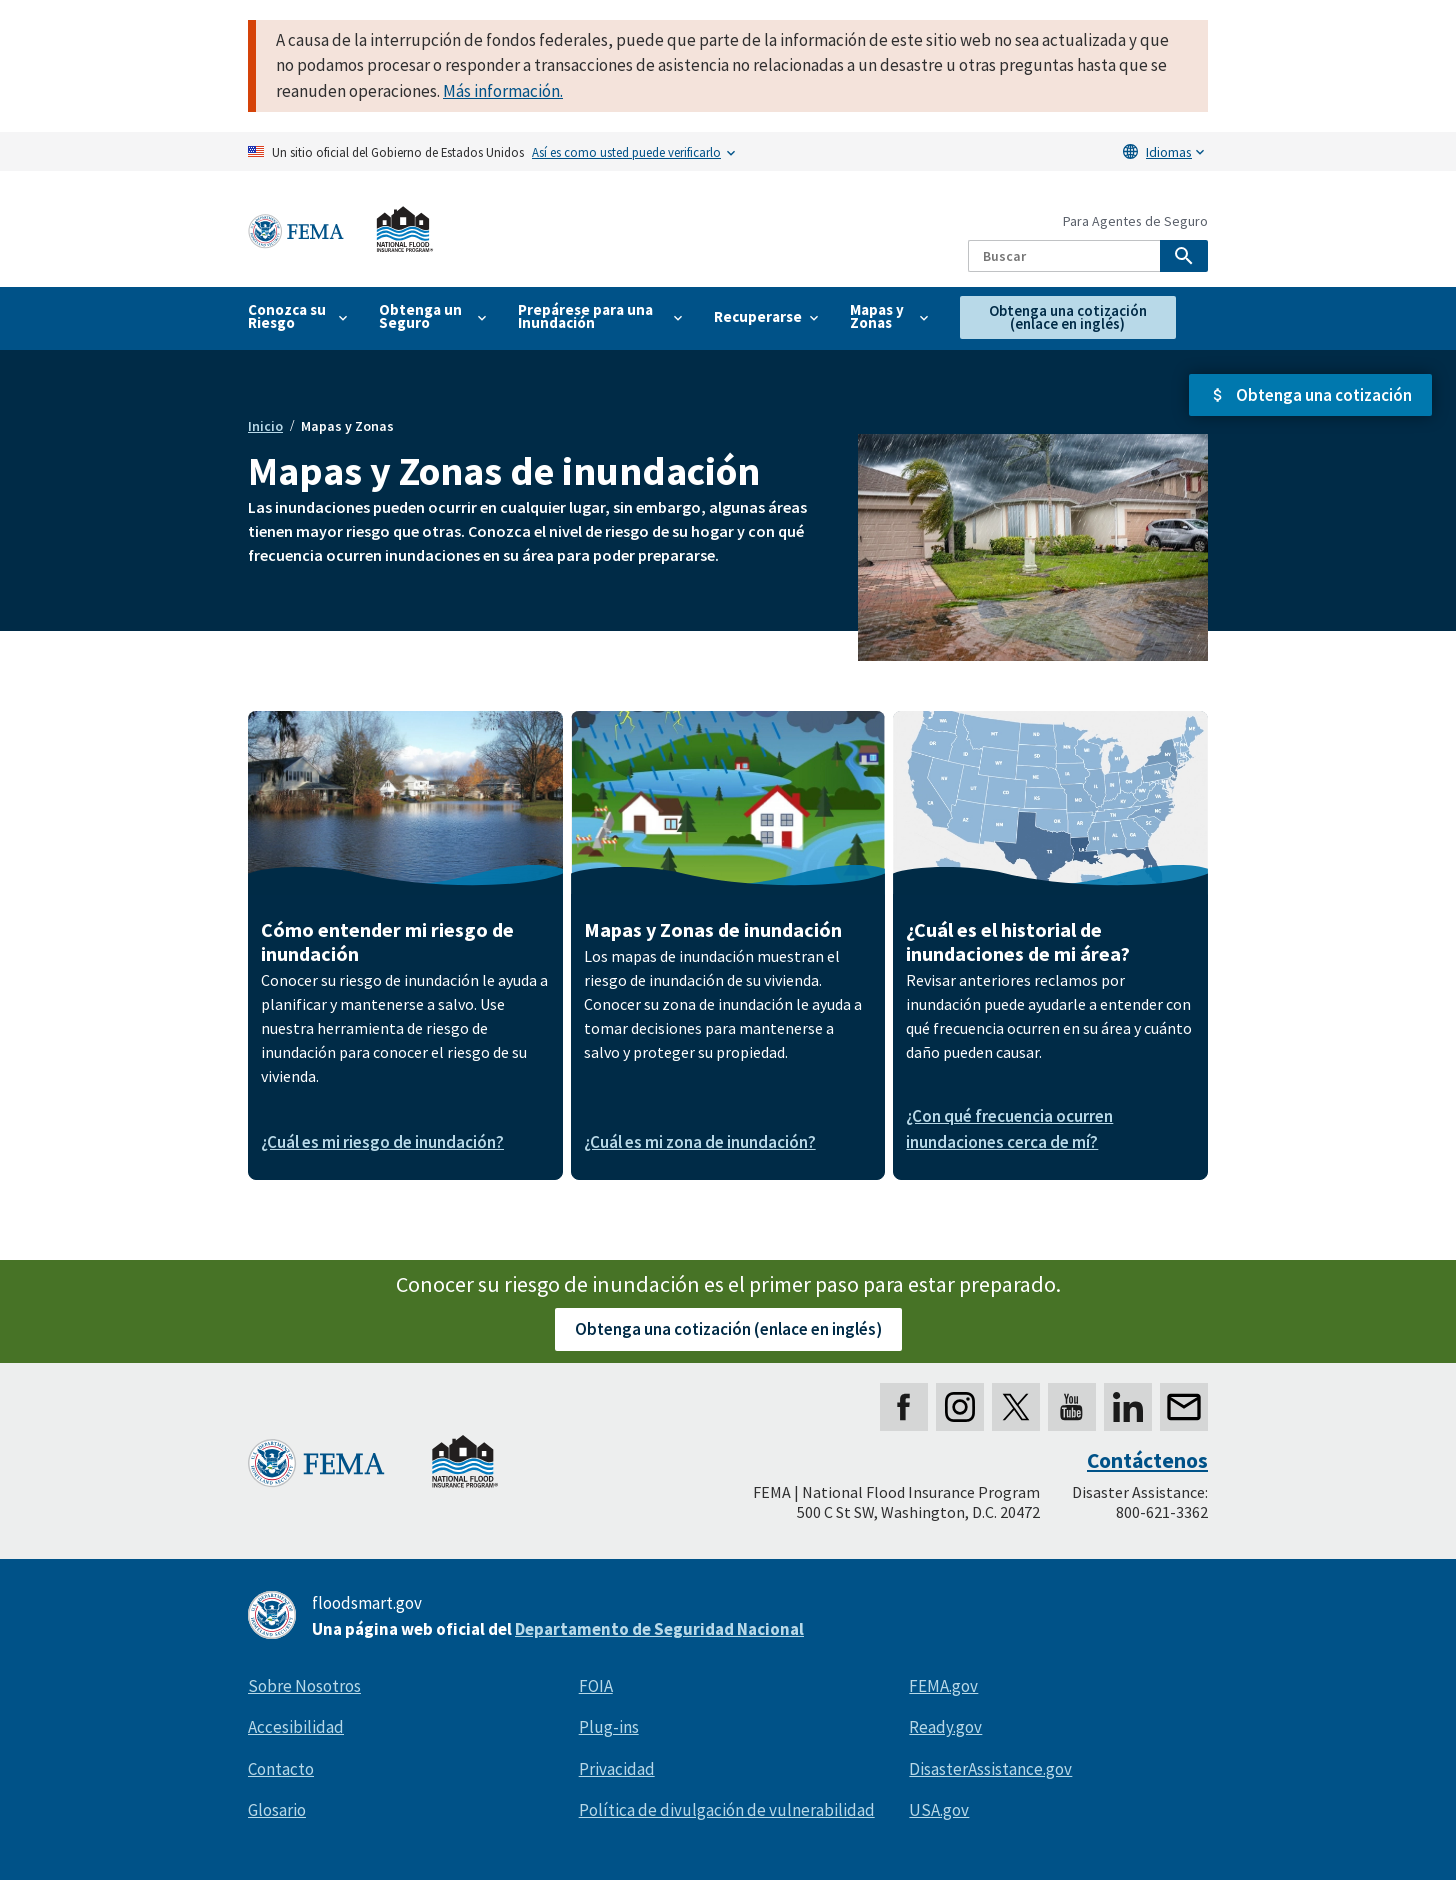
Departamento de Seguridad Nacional (659, 1629)
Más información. (503, 91)
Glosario (277, 1810)
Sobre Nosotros (304, 1686)
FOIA (596, 1686)
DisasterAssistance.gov (990, 1769)
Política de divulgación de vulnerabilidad (727, 1810)
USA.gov (939, 1810)
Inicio (265, 426)
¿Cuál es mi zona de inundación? (700, 1142)
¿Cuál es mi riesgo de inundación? (382, 1142)
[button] (1310, 395)
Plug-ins (609, 1727)
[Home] (341, 229)
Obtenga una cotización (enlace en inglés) (728, 1329)
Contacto (281, 1769)
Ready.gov (945, 1727)
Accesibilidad (296, 1727)
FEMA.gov (943, 1686)
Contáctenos (1147, 1460)
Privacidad (617, 1769)
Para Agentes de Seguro (1135, 221)
